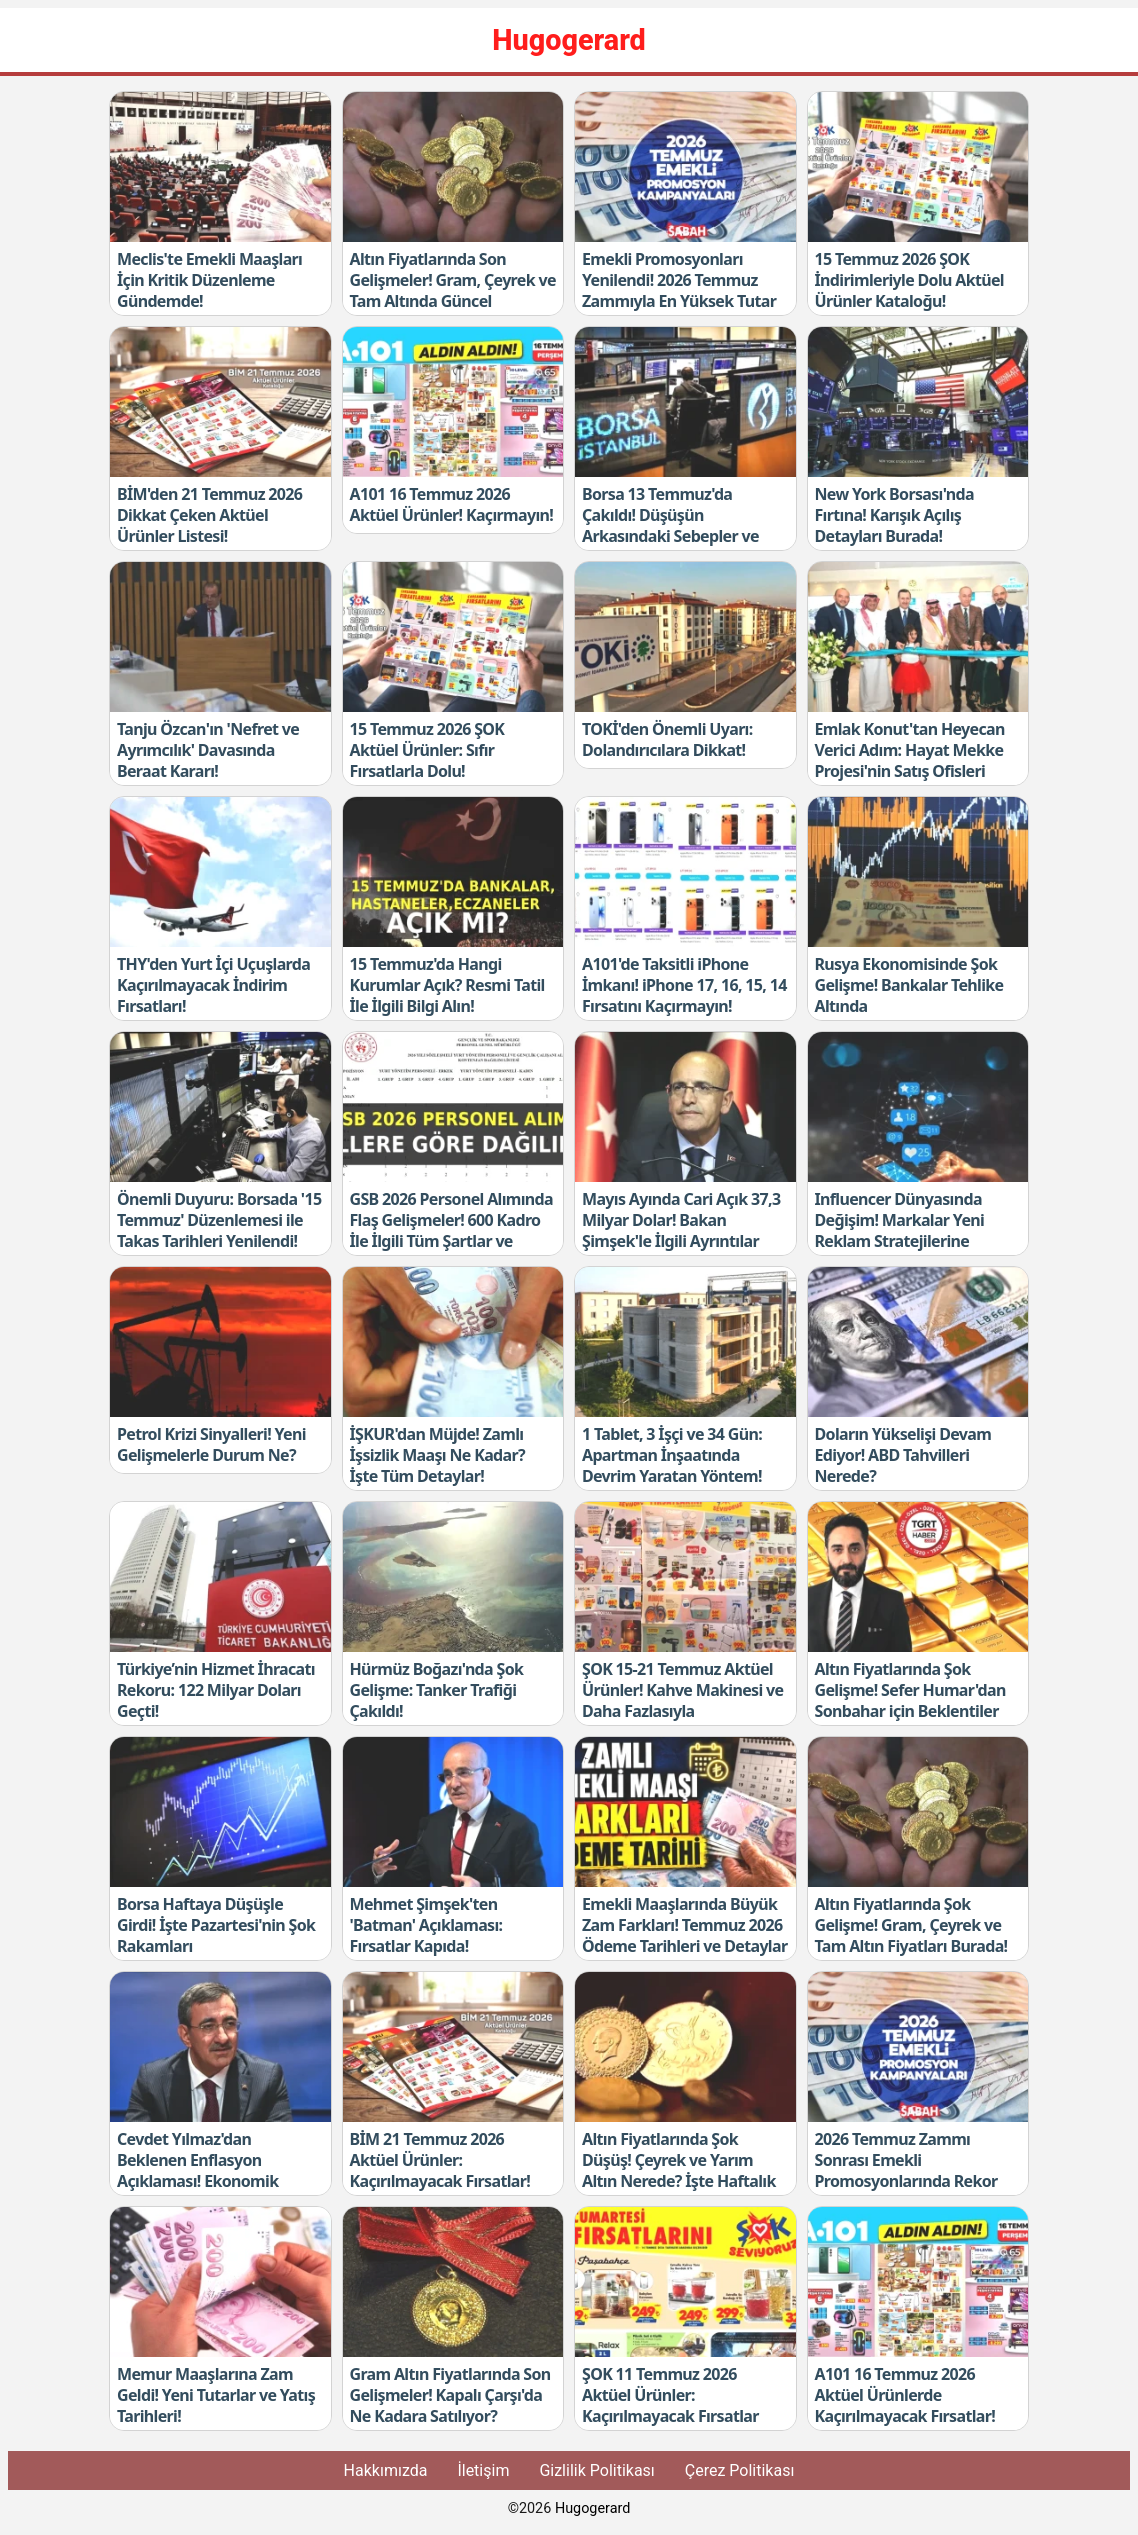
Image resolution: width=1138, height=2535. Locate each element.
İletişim (483, 2470)
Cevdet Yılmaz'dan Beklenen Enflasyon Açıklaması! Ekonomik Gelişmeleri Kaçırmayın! (204, 2170)
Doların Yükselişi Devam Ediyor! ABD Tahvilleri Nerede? (903, 1455)
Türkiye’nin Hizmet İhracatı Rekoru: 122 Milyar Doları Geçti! (216, 1690)
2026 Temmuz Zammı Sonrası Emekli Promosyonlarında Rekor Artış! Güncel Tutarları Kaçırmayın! (906, 2180)
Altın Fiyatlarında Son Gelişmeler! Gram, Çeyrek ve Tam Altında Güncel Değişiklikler (453, 290)
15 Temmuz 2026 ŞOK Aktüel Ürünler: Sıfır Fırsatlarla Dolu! (427, 750)
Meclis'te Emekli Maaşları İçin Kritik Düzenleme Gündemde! (209, 280)
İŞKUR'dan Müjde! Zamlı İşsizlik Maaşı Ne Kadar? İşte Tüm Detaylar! (437, 1455)
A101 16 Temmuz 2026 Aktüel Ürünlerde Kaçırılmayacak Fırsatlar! (905, 2395)
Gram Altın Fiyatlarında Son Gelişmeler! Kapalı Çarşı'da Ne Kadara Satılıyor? (450, 2395)
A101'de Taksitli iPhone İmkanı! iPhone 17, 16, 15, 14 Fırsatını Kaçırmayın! (684, 985)
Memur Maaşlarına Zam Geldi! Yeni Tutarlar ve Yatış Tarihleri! (216, 2395)
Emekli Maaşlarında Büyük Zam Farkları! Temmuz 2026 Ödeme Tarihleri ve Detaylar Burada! (684, 1935)
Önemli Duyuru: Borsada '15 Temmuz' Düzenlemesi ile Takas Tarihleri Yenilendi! (219, 1220)
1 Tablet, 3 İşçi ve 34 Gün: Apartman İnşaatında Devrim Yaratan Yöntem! (672, 1455)
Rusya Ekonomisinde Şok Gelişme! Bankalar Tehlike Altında (909, 985)
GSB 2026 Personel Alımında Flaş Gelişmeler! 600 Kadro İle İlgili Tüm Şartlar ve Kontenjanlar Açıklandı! (451, 1230)
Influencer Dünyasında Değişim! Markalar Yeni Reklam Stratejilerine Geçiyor (900, 1230)
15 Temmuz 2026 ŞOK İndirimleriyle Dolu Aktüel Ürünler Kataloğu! (909, 280)
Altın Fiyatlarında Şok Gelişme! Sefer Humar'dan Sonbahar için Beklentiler (910, 1690)
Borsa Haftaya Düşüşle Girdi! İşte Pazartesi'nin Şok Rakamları (216, 1925)
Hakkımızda (386, 2470)
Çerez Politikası (740, 2470)
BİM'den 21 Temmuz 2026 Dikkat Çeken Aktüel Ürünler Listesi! (209, 515)
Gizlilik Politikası (596, 2470)
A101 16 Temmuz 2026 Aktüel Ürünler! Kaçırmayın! (452, 504)
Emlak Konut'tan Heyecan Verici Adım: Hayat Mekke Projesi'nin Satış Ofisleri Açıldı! (910, 760)
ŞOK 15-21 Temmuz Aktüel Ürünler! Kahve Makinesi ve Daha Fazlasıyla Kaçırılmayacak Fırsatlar (682, 1700)
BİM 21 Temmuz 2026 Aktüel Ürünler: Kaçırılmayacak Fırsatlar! (440, 2160)
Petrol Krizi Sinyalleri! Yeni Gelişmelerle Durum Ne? (211, 1444)
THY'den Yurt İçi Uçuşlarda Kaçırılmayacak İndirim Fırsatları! (213, 985)
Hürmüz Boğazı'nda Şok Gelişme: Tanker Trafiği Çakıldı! (437, 1690)
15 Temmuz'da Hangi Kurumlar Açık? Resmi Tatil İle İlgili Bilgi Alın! (447, 985)
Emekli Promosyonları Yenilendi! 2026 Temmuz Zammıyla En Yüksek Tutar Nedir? (679, 290)
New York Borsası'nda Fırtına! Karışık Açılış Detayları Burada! (894, 515)
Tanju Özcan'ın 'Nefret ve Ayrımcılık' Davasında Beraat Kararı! (208, 750)
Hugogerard (592, 2508)
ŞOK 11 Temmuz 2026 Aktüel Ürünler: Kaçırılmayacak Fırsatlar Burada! (670, 2405)
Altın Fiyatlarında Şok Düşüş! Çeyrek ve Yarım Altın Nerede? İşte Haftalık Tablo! (679, 2170)
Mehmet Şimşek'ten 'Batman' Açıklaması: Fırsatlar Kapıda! (426, 1925)
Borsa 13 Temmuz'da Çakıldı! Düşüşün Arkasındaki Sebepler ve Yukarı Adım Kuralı (670, 525)
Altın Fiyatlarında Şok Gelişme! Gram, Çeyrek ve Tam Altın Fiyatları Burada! (911, 1925)
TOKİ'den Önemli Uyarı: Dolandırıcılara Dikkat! (667, 739)
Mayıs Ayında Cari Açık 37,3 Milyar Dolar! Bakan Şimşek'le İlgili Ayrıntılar (681, 1220)
